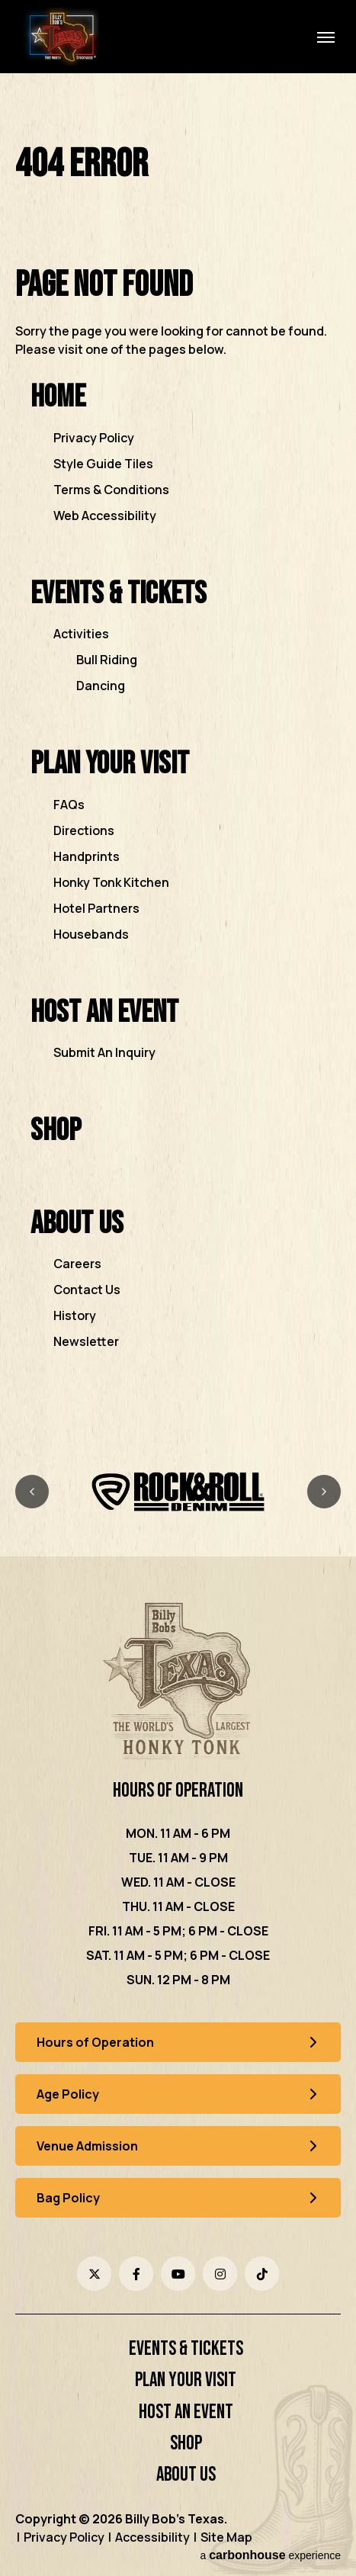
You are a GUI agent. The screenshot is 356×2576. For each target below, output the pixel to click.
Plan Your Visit (109, 763)
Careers (77, 1263)
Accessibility (152, 2537)
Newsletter (86, 1341)
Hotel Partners (96, 908)
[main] (178, 768)
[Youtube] (178, 2273)
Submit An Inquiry (104, 1052)
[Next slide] (324, 1491)
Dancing (100, 685)
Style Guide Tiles (103, 463)
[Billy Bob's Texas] (178, 1683)
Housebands (91, 934)
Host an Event (104, 1012)
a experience (270, 2555)
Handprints (86, 856)
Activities (81, 633)
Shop (55, 1130)
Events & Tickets (118, 593)
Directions (83, 830)
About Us (76, 1223)
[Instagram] (220, 2273)
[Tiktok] (262, 2273)
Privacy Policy (93, 437)
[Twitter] (94, 2273)
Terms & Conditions (111, 489)
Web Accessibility (104, 515)
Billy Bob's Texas (61, 37)
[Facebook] (136, 2273)
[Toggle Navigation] (325, 36)
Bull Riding (106, 659)
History (74, 1315)
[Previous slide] (32, 1491)
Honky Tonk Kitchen (111, 882)
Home (57, 397)
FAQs (69, 804)
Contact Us (86, 1289)
